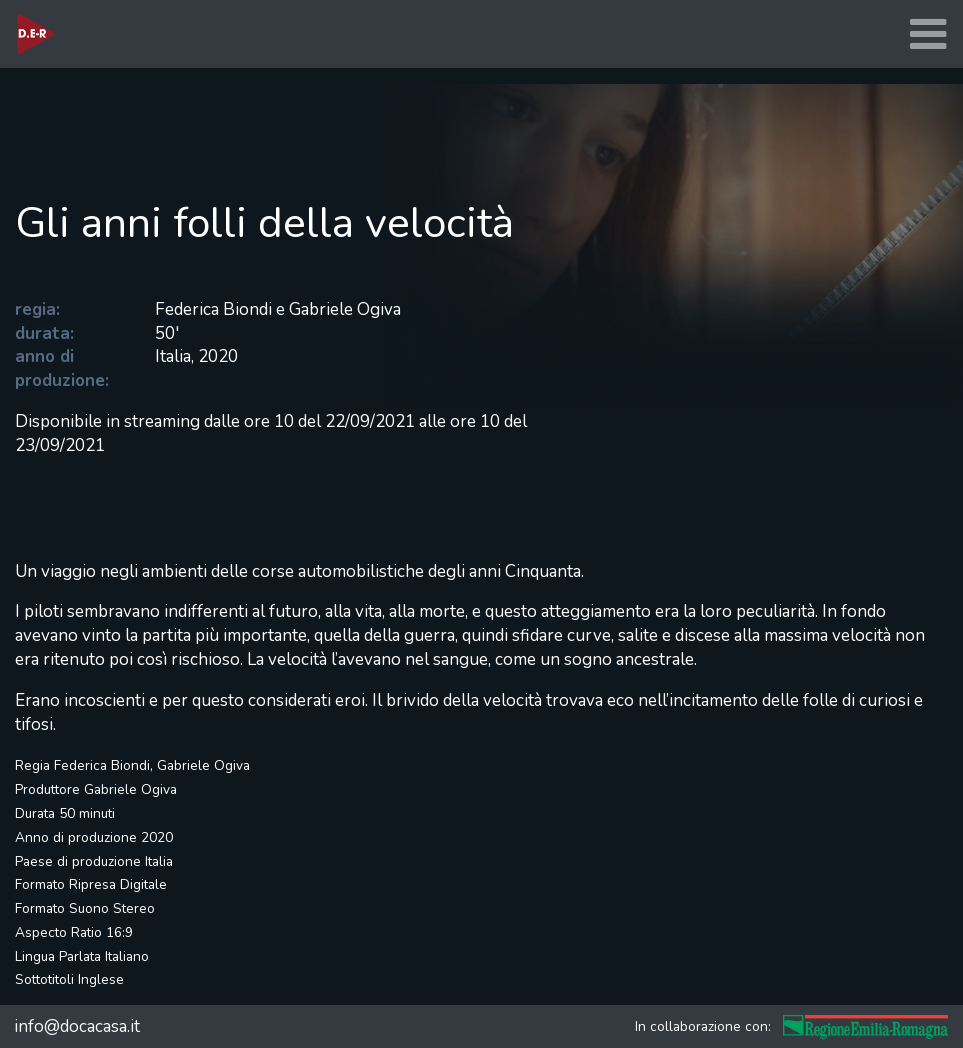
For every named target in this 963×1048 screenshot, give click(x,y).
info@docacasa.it (77, 1026)
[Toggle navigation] (928, 34)
